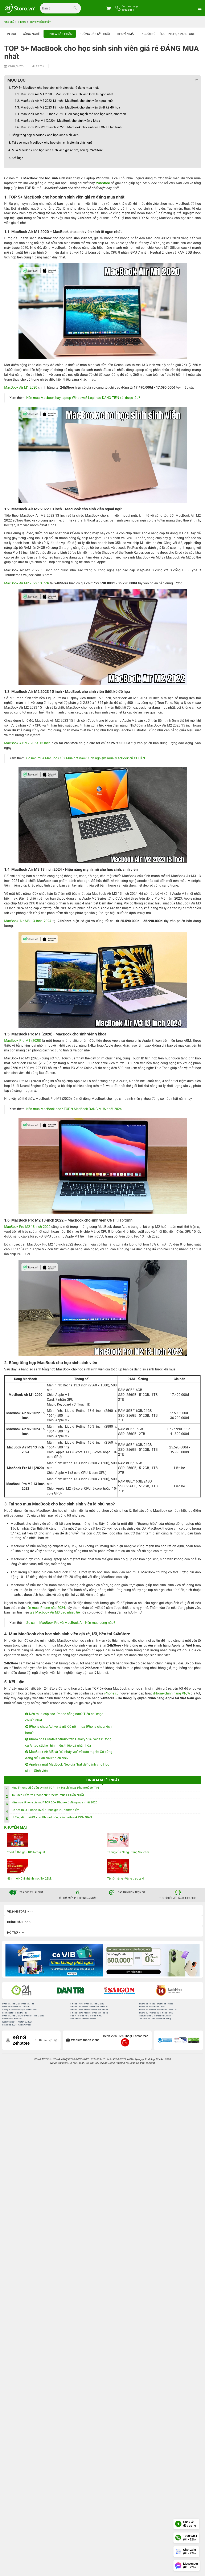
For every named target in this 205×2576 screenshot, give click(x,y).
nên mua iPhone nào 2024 (45, 1608)
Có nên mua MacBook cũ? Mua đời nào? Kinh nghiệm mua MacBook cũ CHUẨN (85, 758)
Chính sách (19, 1922)
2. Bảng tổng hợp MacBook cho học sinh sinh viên (43, 135)
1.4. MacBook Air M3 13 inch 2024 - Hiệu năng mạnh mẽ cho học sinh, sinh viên (70, 114)
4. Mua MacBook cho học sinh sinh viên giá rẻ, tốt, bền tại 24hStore (55, 150)
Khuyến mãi (126, 34)
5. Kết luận (15, 158)
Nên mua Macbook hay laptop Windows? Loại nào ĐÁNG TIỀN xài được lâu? (83, 398)
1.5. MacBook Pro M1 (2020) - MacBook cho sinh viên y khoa (57, 121)
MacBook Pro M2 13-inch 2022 (27, 1227)
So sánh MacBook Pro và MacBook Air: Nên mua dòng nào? (70, 1623)
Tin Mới (10, 34)
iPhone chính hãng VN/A (171, 1693)
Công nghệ (31, 34)
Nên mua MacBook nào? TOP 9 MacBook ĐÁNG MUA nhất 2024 (74, 1109)
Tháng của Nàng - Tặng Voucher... (129, 1852)
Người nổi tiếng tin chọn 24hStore (168, 34)
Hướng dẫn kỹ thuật (94, 34)
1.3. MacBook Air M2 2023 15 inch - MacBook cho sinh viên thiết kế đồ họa (67, 107)
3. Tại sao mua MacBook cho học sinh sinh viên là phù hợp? (50, 142)
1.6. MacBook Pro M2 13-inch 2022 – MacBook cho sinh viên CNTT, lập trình (68, 127)
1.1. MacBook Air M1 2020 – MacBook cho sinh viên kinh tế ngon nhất (64, 94)
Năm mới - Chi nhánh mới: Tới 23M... (30, 1878)
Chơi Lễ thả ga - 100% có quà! (26, 1852)
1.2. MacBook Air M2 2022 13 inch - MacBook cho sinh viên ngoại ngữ (64, 101)
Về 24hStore (20, 1911)
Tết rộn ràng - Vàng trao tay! (125, 1878)
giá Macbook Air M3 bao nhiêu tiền (56, 1612)
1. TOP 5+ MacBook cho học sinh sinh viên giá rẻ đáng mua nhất (53, 88)
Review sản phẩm (60, 34)
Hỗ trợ (15, 1932)
